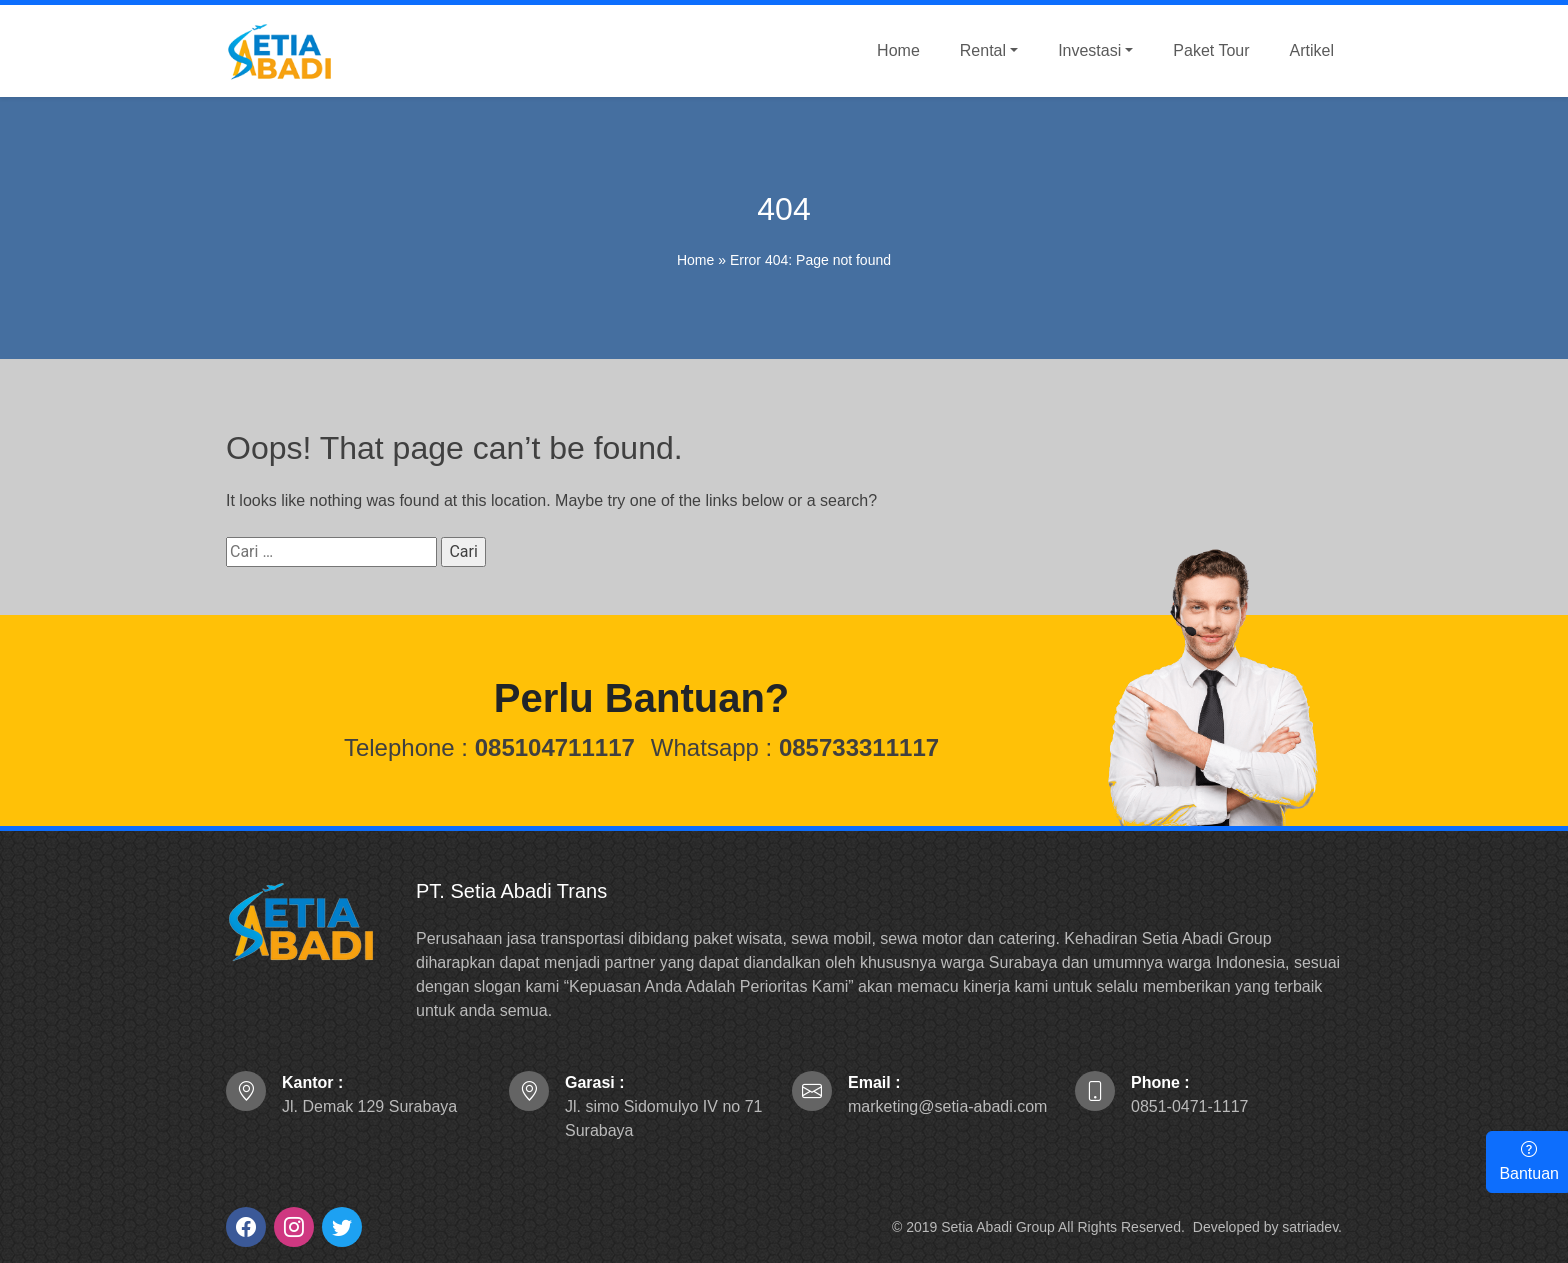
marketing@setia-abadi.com (947, 1094)
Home (695, 260)
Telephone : (489, 747)
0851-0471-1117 (1189, 1094)
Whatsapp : (795, 747)
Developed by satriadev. (1267, 1227)
